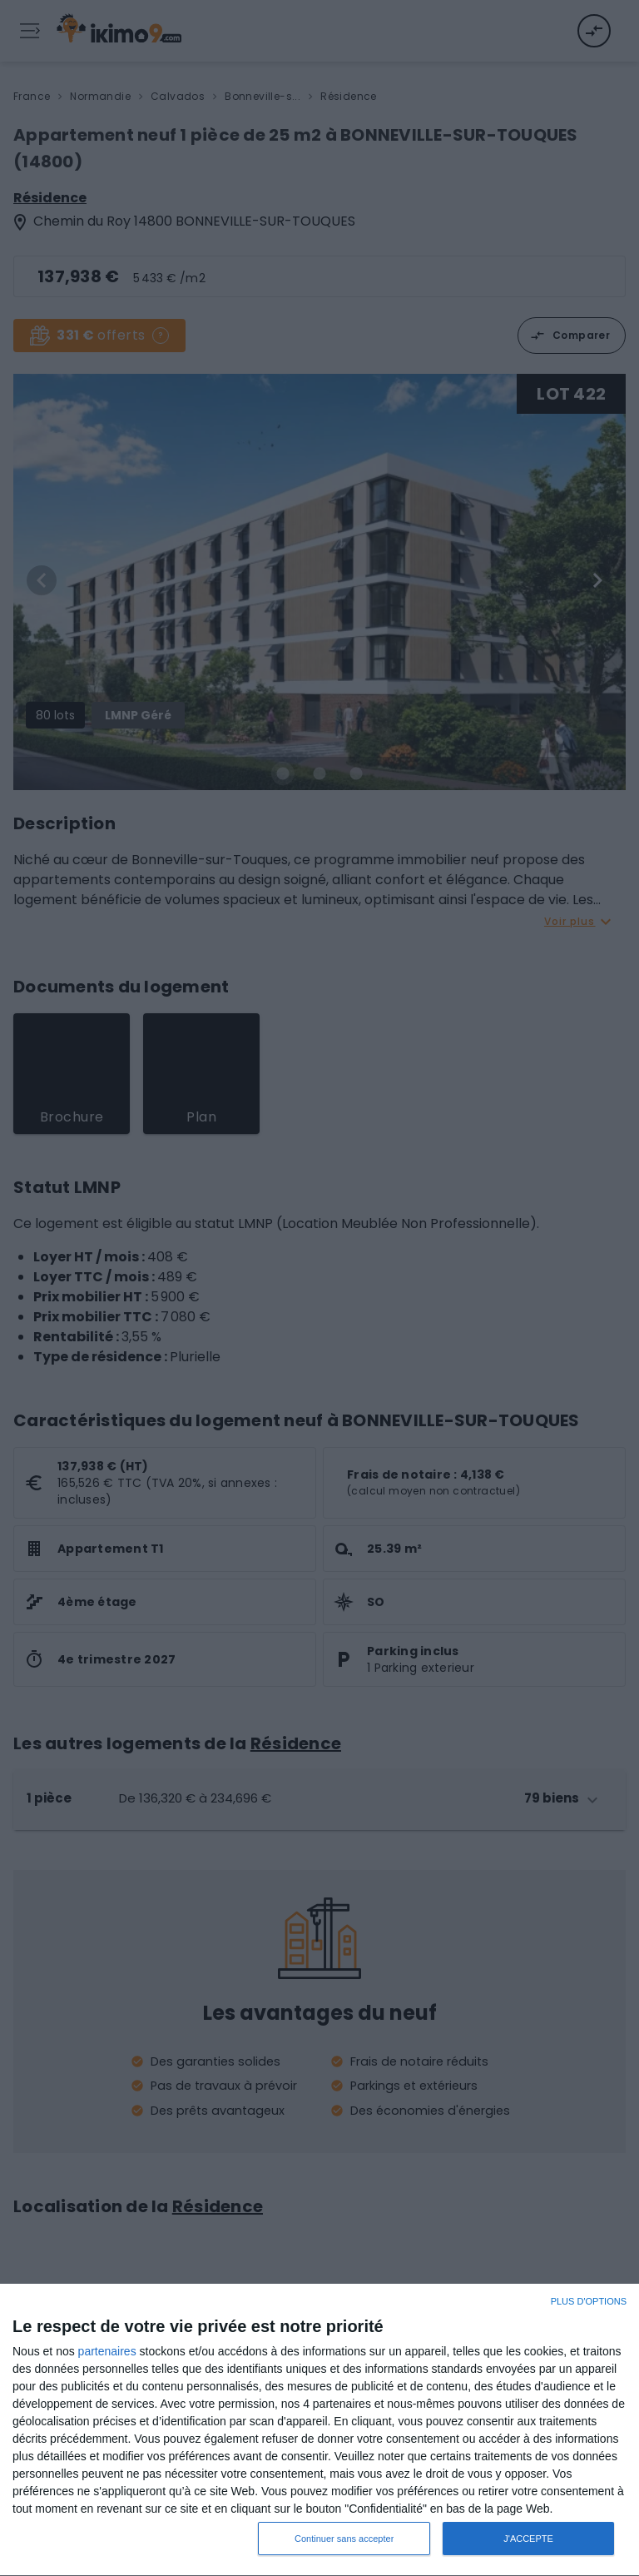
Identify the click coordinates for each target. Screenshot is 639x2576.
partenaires (107, 2351)
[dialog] (319, 2430)
